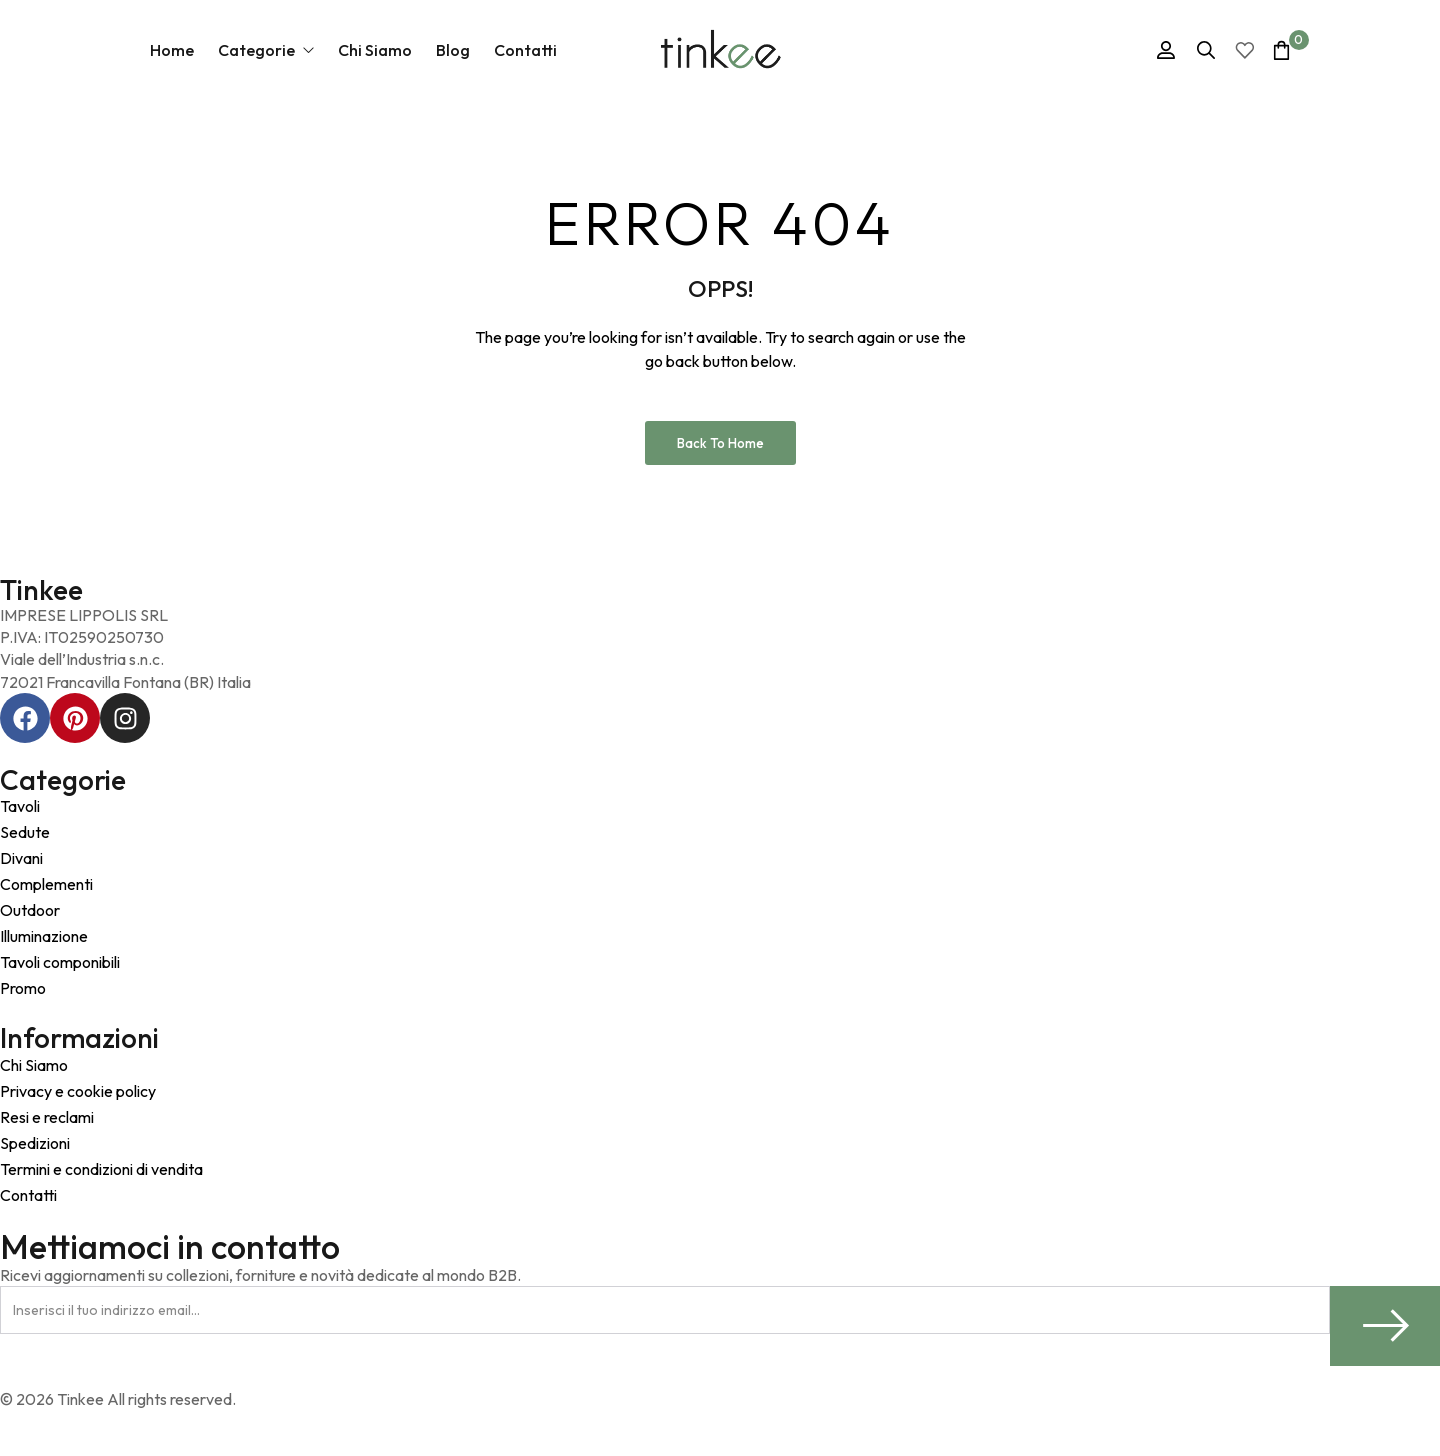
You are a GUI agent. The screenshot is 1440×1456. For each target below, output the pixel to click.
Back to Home (720, 443)
